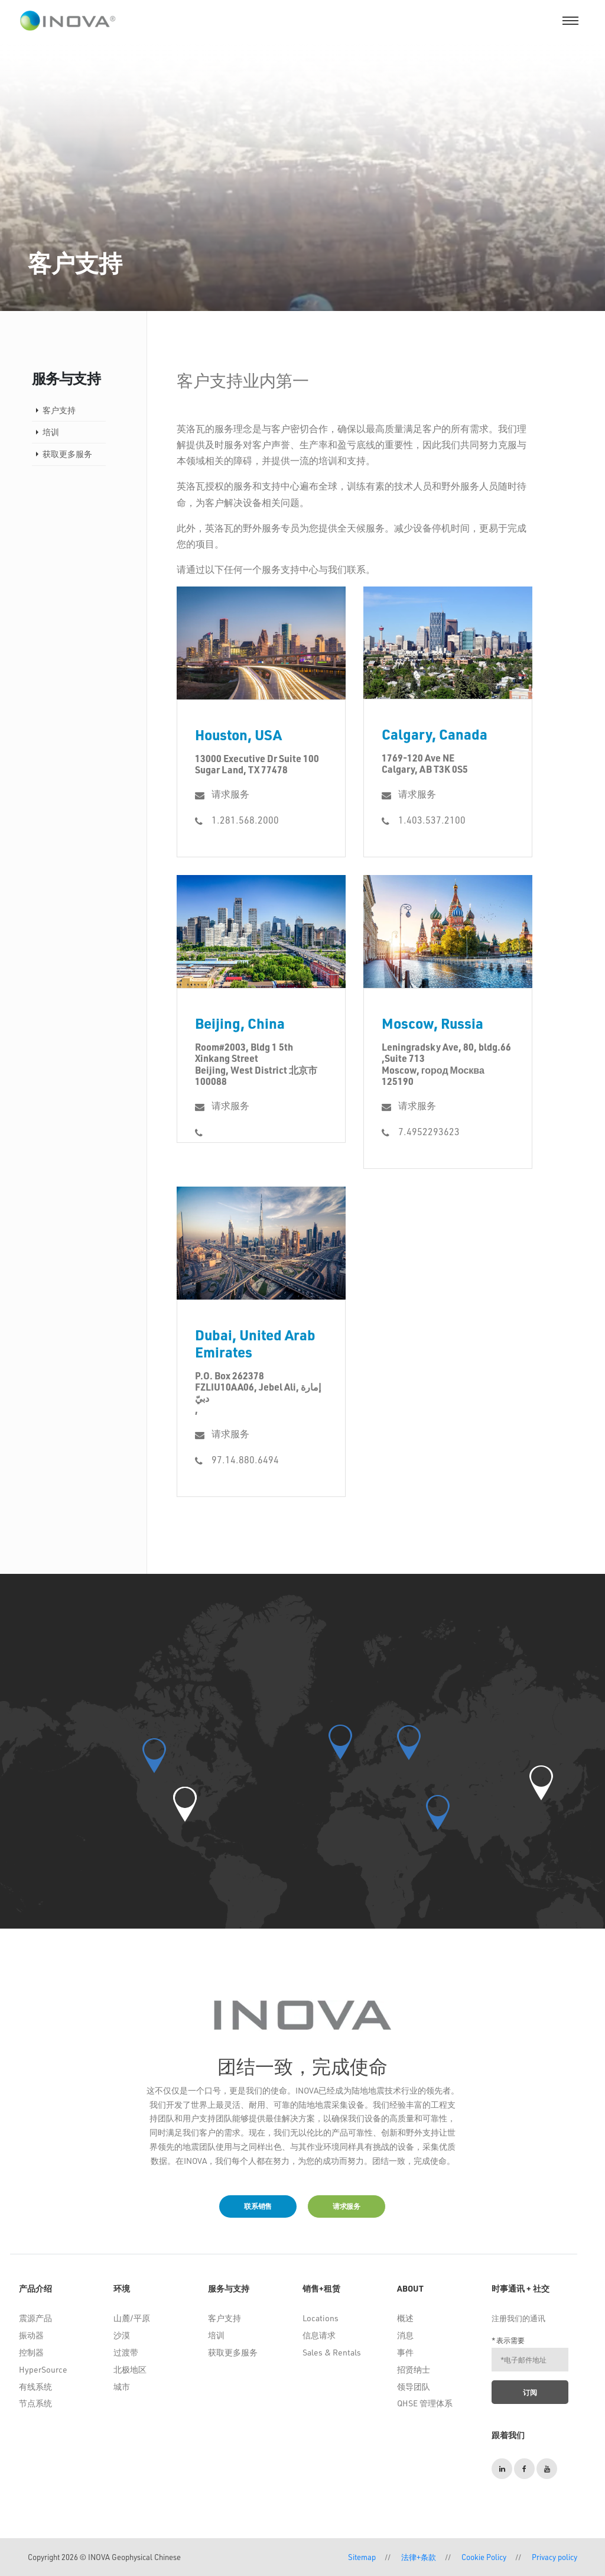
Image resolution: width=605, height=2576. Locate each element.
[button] (185, 1804)
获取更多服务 (67, 454)
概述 (405, 2318)
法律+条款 (418, 2557)
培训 (51, 432)
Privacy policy (554, 2557)
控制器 (31, 2352)
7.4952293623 (429, 1131)
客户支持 (59, 410)
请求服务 (230, 794)
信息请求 (319, 2335)
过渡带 (125, 2352)
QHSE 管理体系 (425, 2403)
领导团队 (413, 2386)
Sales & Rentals (331, 2352)
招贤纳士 (413, 2369)
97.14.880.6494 (245, 1459)
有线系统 (35, 2386)
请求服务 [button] (346, 2206)
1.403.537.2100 (432, 820)
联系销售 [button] (258, 2206)
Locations (320, 2318)
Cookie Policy (483, 2557)
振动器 (31, 2335)
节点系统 (35, 2403)
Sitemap (362, 2557)
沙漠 (121, 2335)
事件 (405, 2352)
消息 (405, 2335)
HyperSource (43, 2369)
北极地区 (130, 2369)
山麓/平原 (131, 2318)
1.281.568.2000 (245, 820)
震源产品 (35, 2318)
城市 (121, 2386)
